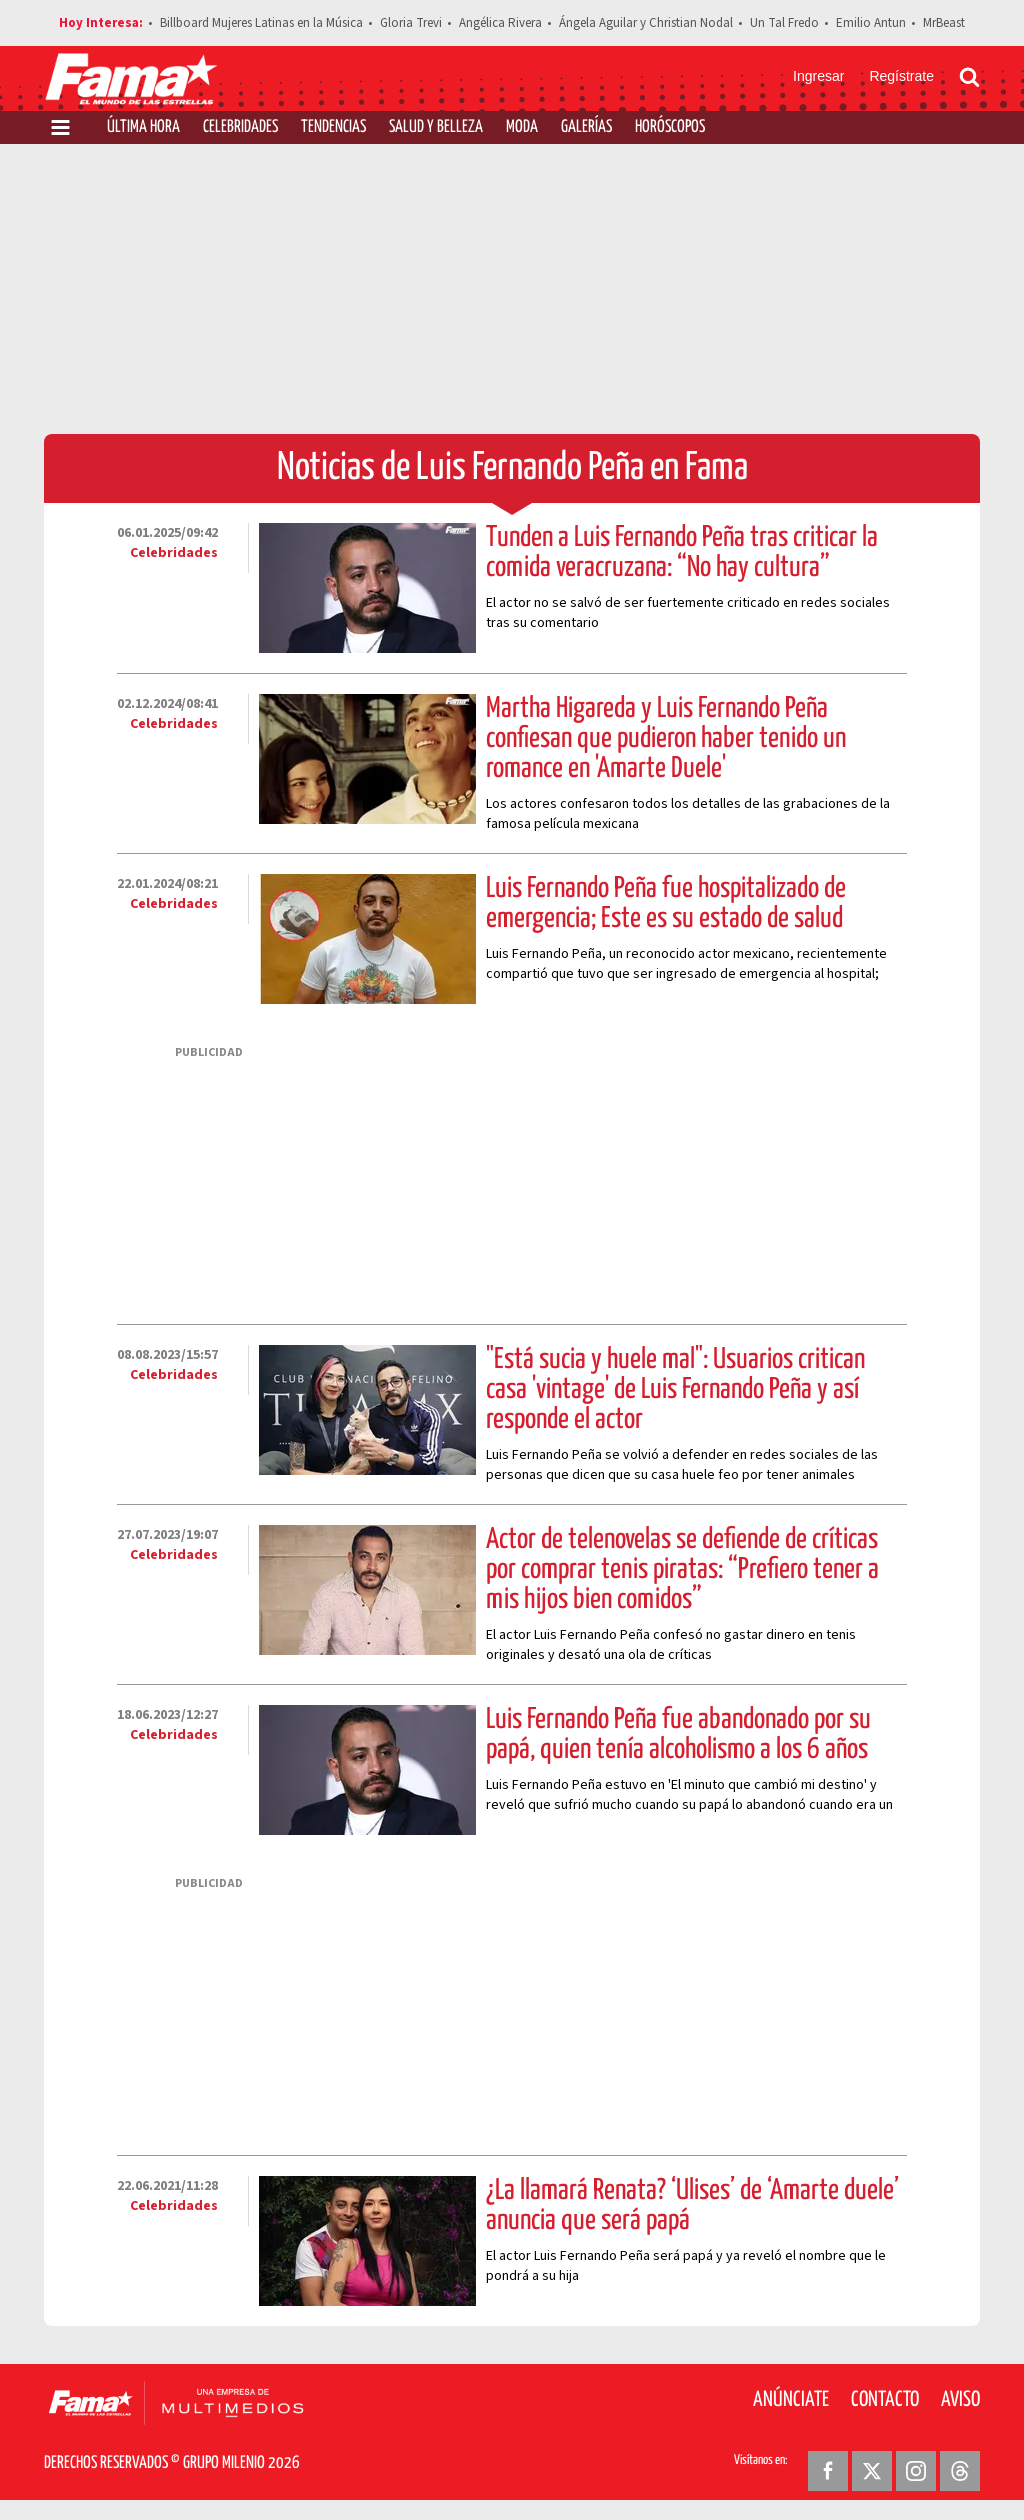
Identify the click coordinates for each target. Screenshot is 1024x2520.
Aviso (960, 2400)
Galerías (586, 127)
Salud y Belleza (436, 127)
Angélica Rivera (500, 23)
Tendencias (333, 127)
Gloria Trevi (411, 23)
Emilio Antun (871, 23)
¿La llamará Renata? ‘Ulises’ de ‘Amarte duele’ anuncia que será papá (692, 2206)
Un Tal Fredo (784, 23)
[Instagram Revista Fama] (916, 2471)
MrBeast (944, 23)
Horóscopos (670, 127)
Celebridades (240, 127)
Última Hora (143, 127)
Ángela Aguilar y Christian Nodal (646, 23)
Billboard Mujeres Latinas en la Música (261, 23)
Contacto (885, 2400)
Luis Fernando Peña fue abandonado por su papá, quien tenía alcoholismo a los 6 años (678, 1735)
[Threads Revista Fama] (960, 2471)
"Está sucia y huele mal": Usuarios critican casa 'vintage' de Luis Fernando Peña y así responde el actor (675, 1390)
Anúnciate (791, 2400)
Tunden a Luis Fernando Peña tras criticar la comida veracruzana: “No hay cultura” (682, 553)
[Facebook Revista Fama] (828, 2471)
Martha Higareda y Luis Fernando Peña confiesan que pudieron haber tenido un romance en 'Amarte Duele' (666, 739)
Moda (522, 127)
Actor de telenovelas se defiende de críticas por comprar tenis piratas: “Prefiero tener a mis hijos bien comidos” (682, 1570)
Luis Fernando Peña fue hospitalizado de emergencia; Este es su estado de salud (666, 904)
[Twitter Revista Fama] (872, 2471)
